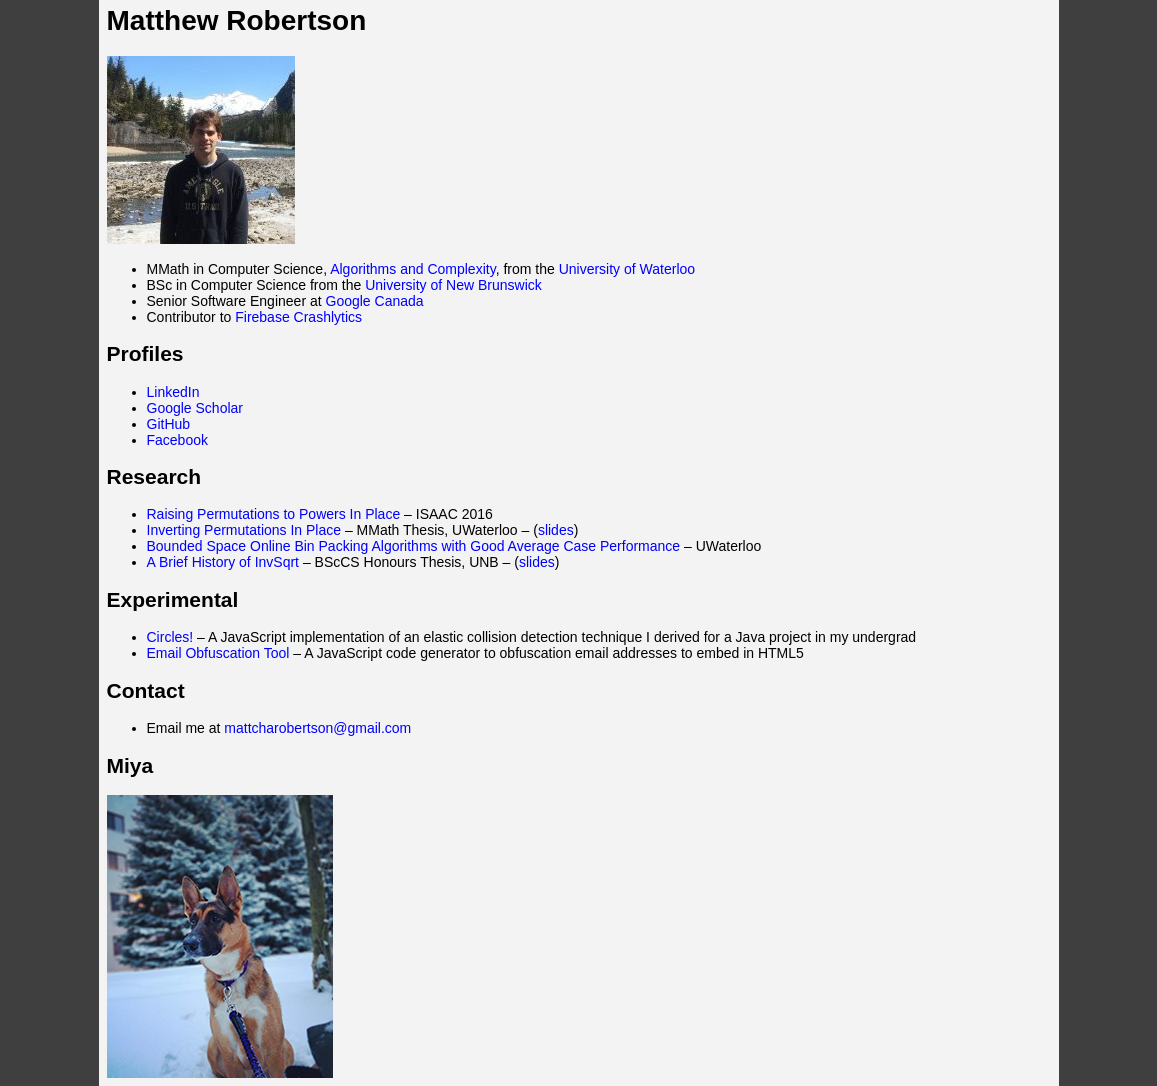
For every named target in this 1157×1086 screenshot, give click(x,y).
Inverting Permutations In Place (244, 530)
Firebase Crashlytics (298, 317)
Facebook (177, 440)
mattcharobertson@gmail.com (317, 728)
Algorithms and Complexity (412, 269)
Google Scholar (195, 408)
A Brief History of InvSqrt (223, 562)
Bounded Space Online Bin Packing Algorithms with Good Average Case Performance (414, 546)
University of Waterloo (627, 269)
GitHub (169, 424)
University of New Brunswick (453, 285)
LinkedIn (173, 392)
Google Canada (375, 301)
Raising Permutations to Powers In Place (274, 514)
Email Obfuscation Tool (218, 653)
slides (556, 530)
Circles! (170, 637)
